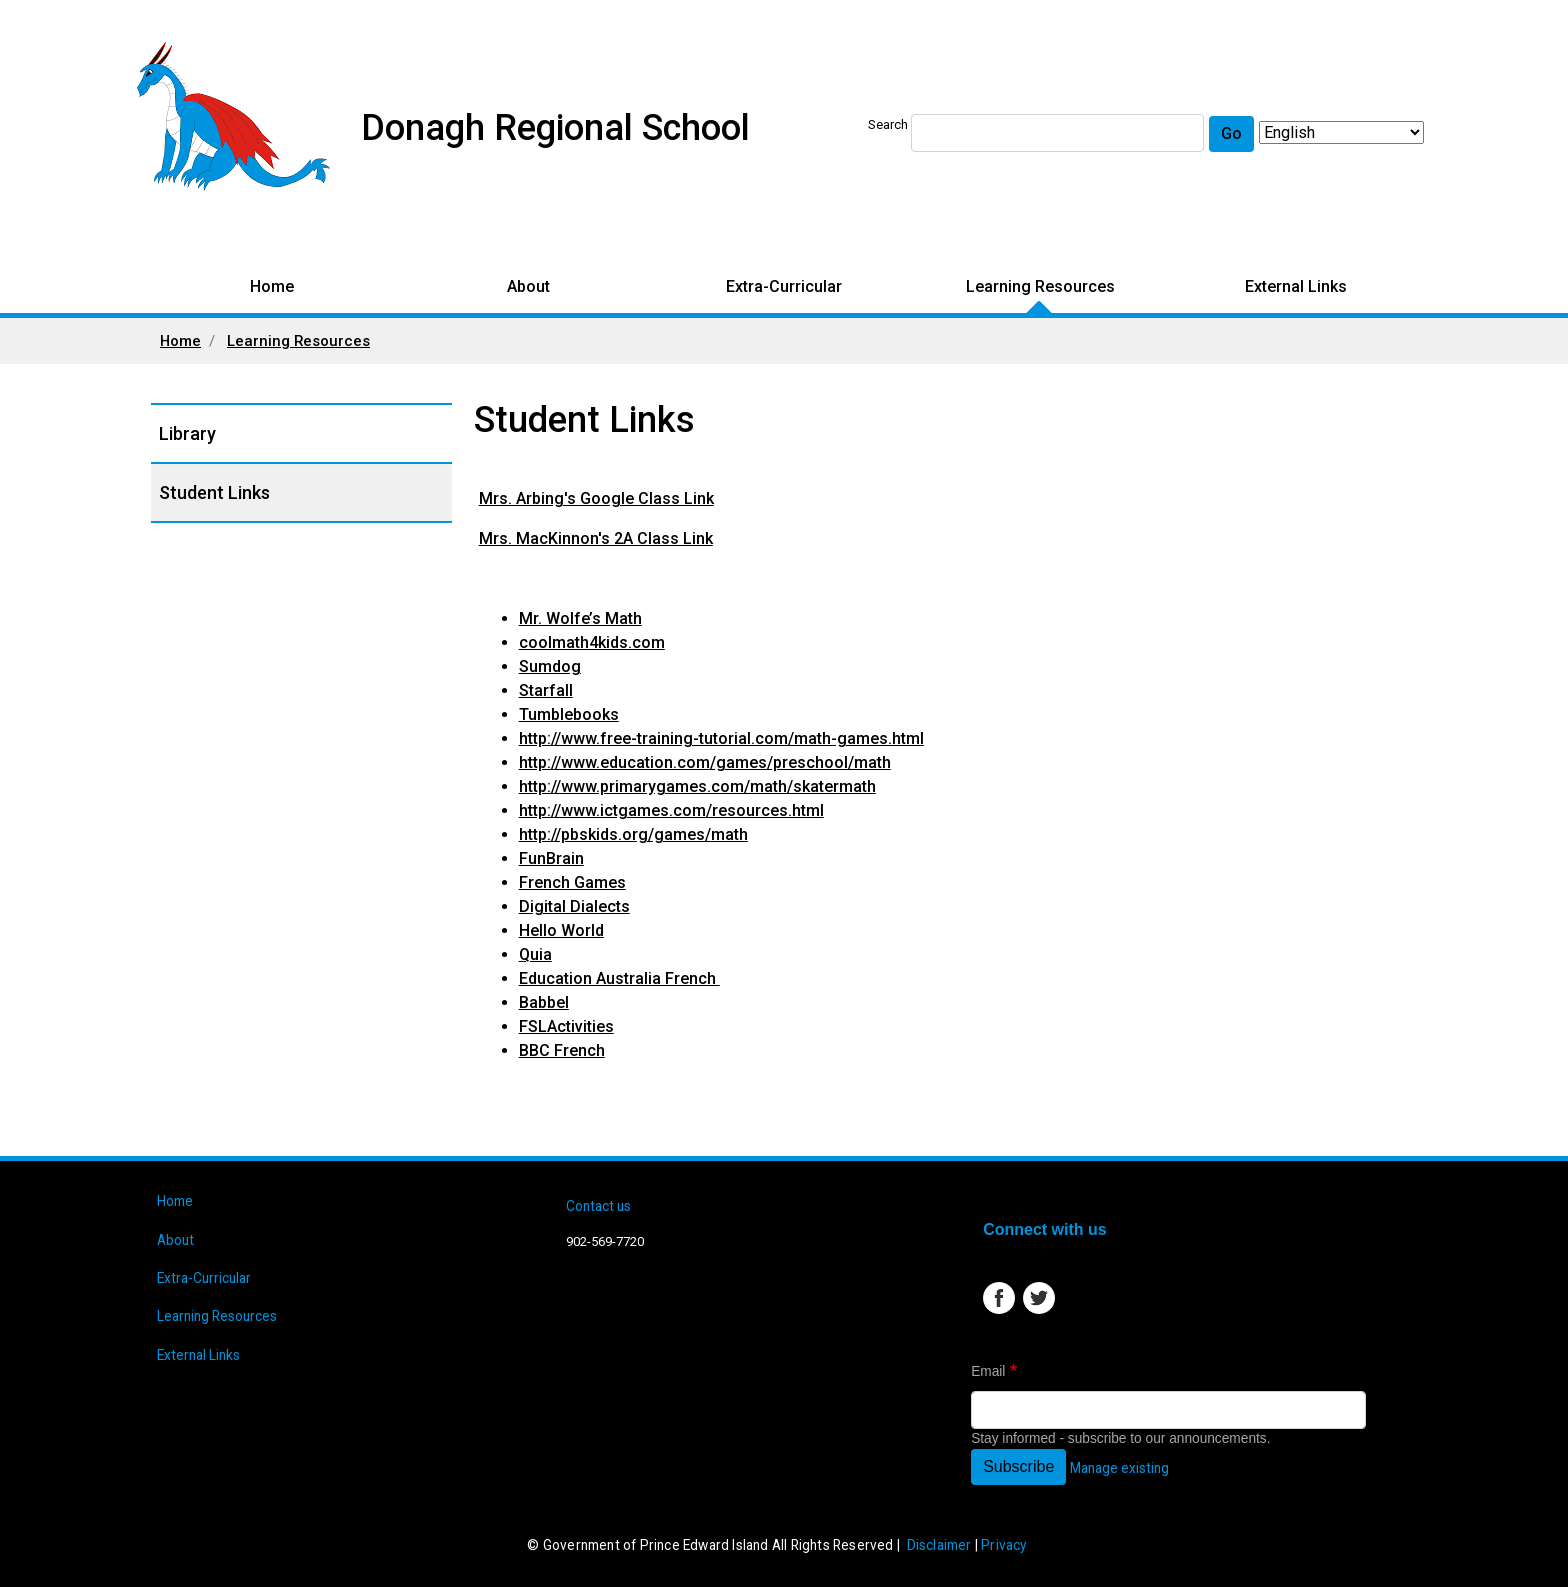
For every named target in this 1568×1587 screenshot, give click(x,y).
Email (988, 1371)
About (528, 286)
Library (187, 433)
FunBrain (551, 858)
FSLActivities (566, 1026)
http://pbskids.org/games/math (633, 834)
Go (1231, 133)
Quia (535, 954)
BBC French (562, 1050)
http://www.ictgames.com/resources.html (671, 810)
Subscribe (1018, 1466)
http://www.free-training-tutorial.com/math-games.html (721, 738)
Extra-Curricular (784, 286)
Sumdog (550, 666)
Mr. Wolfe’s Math (580, 618)
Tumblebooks (569, 714)
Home (272, 286)
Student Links (214, 492)
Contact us (598, 1206)
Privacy (1003, 1545)
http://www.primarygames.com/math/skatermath (697, 786)
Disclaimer (939, 1545)
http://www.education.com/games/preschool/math (705, 762)
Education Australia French (619, 978)
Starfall (546, 690)
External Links (1296, 286)
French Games (572, 882)
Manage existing (1119, 1468)
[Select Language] (1341, 132)
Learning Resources (1040, 286)
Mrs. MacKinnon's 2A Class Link (596, 538)
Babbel (544, 1002)
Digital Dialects (574, 906)
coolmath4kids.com (592, 642)
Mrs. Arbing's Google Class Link (596, 498)
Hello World (561, 930)
